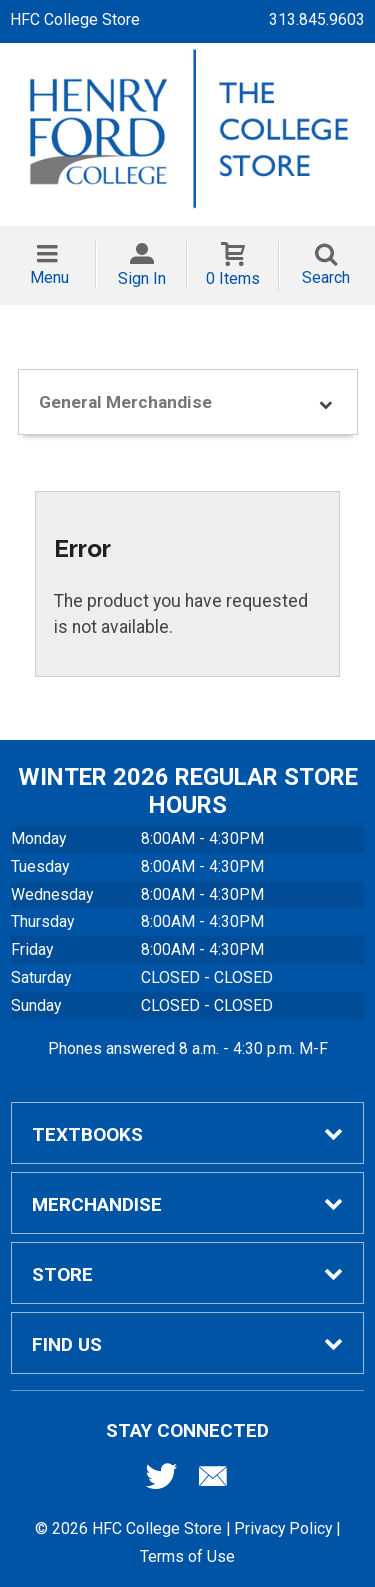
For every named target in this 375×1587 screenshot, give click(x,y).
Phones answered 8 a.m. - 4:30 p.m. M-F (188, 1048)
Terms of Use (187, 1556)
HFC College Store (75, 19)
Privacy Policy (283, 1528)
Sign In (142, 278)
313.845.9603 (317, 19)
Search (326, 277)
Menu (49, 277)
